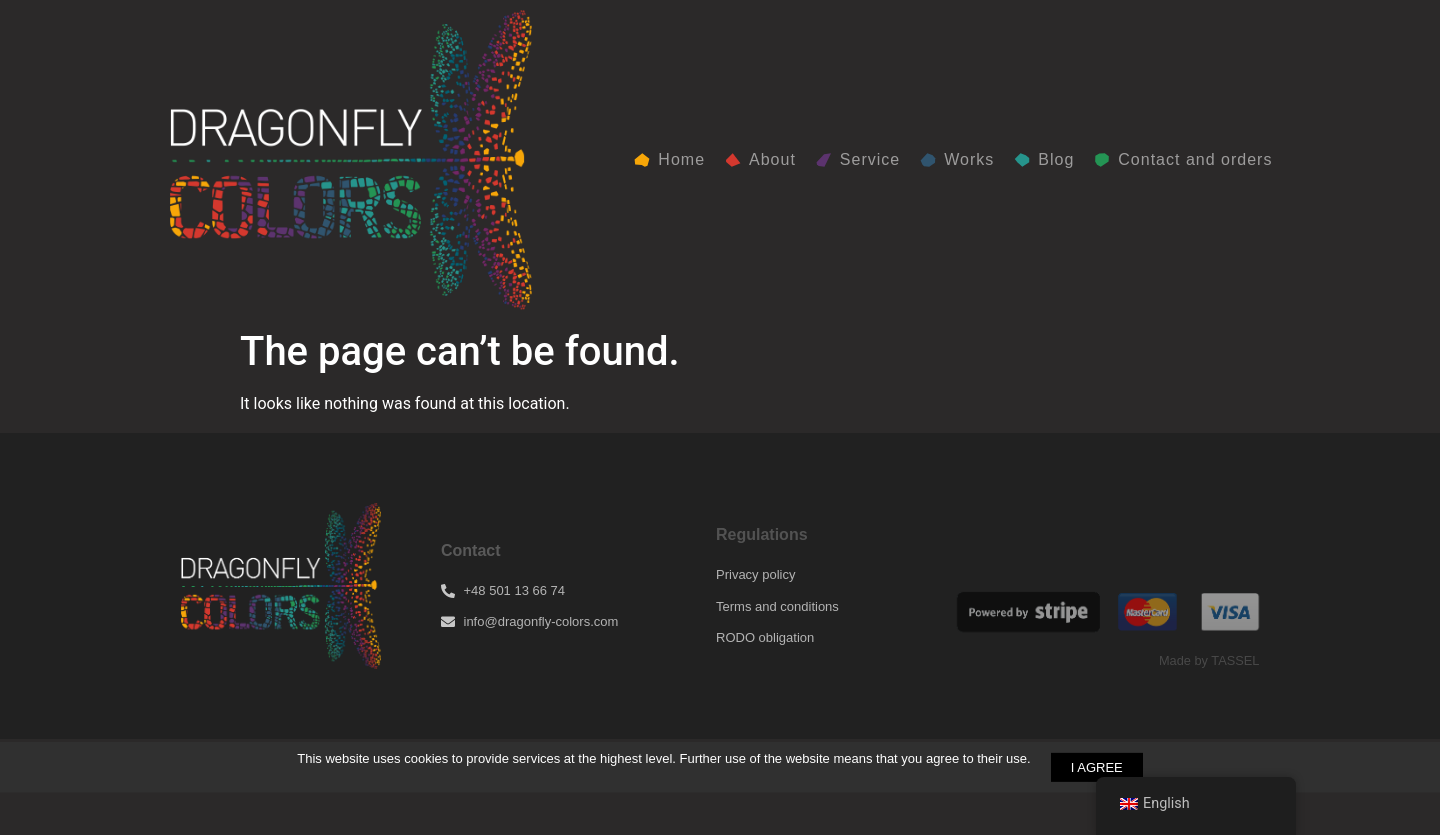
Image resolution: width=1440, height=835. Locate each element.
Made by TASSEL (1209, 660)
